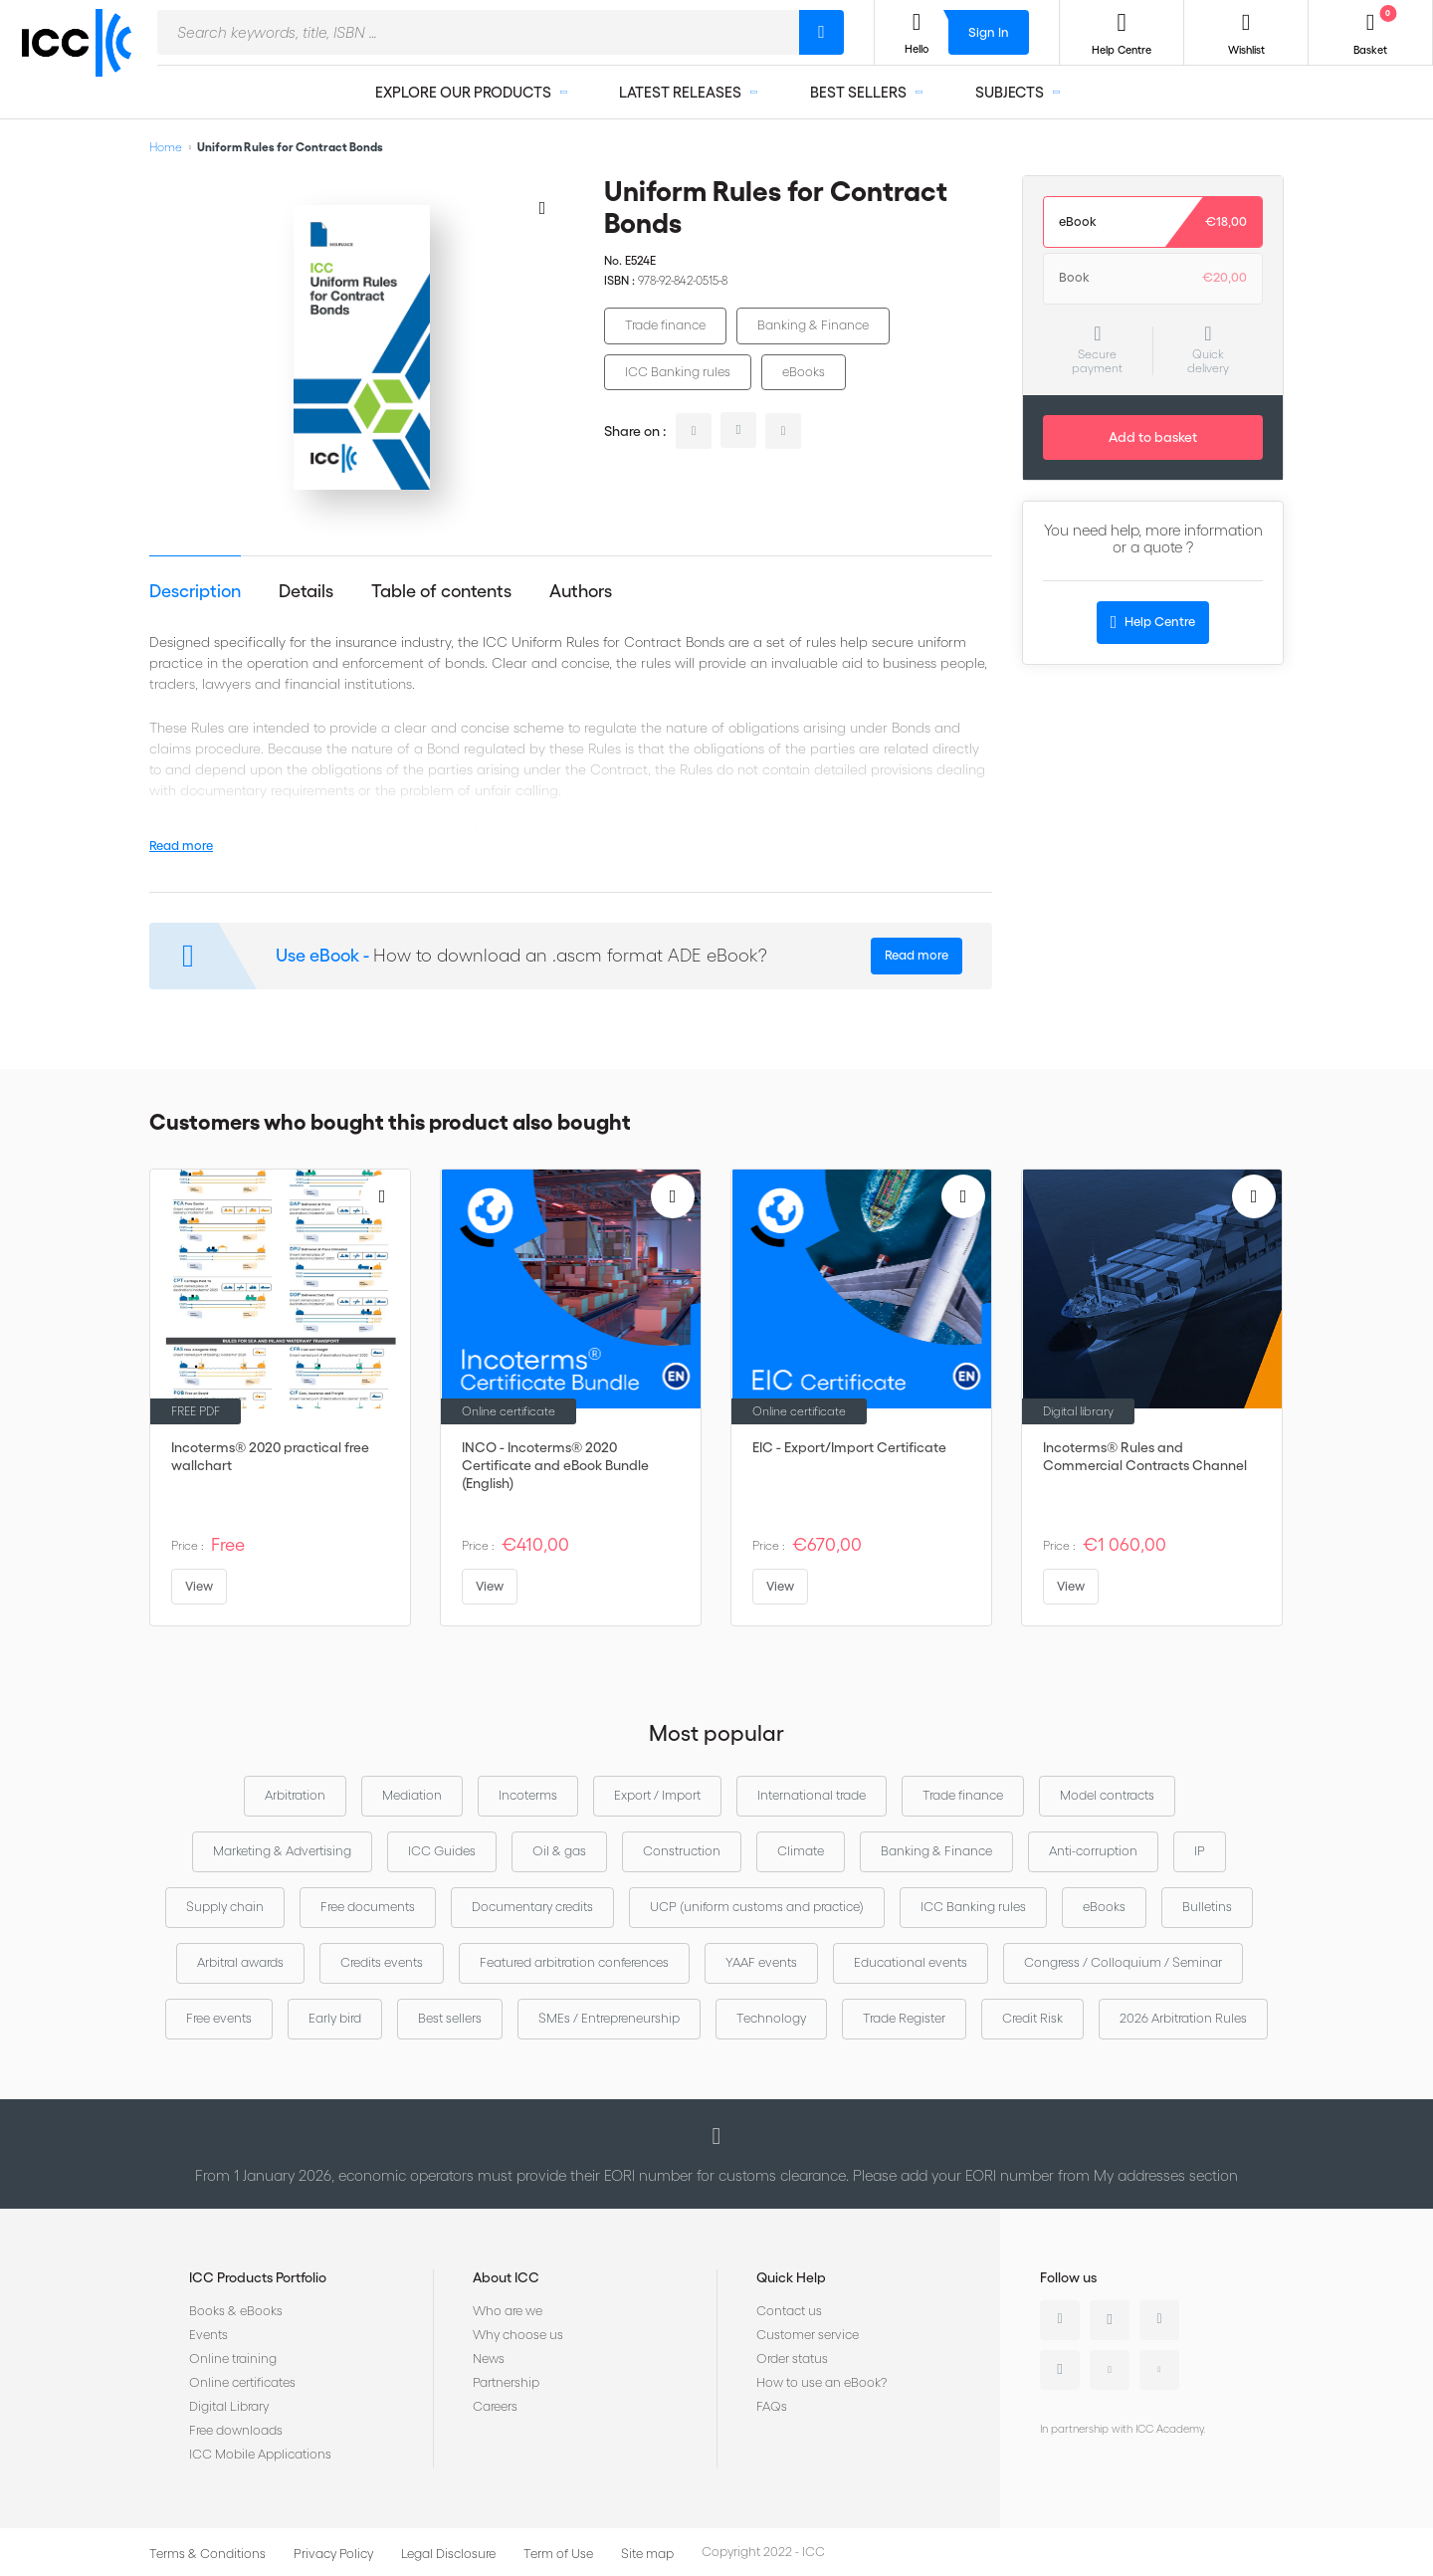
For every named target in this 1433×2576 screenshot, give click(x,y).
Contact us (789, 2310)
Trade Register (904, 2018)
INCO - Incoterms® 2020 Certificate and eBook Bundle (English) (555, 1465)
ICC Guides (442, 1850)
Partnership (506, 2382)
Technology (771, 2018)
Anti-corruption (1093, 1850)
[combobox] (478, 32)
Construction (681, 1850)
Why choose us (518, 2334)
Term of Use (558, 2553)
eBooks (803, 371)
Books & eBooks (236, 2310)
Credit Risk (1032, 2018)
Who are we (507, 2310)
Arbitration (295, 1795)
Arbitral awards (240, 1962)
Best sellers (450, 2018)
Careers (495, 2406)
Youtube (1109, 2370)
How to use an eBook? (821, 2382)
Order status (792, 2358)
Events (208, 2334)
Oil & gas (559, 1850)
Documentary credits (532, 1906)
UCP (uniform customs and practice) (757, 1906)
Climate (800, 1850)
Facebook (1159, 2320)
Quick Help (791, 2277)
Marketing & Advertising (282, 1850)
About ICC (506, 2277)
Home (165, 146)
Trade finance (665, 325)
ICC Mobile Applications (260, 2454)
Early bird (334, 2018)
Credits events (381, 1962)
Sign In (988, 32)
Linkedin (1060, 2320)
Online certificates (242, 2382)
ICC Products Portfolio (257, 2277)
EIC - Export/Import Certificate (849, 1447)
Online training (233, 2358)
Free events (219, 2018)
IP (1199, 1850)
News (489, 2358)
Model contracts (1107, 1795)
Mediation (412, 1795)
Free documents (367, 1906)
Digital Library (229, 2406)
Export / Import (657, 1795)
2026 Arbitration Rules (1183, 2018)
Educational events (910, 1962)
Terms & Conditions (207, 2553)
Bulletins (1207, 1906)
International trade (811, 1795)
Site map (647, 2553)
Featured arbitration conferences (574, 1962)
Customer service (807, 2334)
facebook (783, 431)
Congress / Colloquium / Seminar (1123, 1962)
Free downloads (236, 2430)
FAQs (771, 2406)
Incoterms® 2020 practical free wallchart (270, 1456)
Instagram (1060, 2370)
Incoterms (528, 1795)
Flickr (1159, 2370)
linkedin (694, 431)
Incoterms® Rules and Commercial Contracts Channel (1145, 1456)
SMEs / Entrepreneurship (609, 2018)
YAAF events (761, 1962)
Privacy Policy (333, 2553)
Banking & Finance (813, 325)
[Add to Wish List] (542, 207)
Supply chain (225, 1906)
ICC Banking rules (677, 371)
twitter (738, 430)
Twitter (1109, 2320)
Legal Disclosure (448, 2553)
